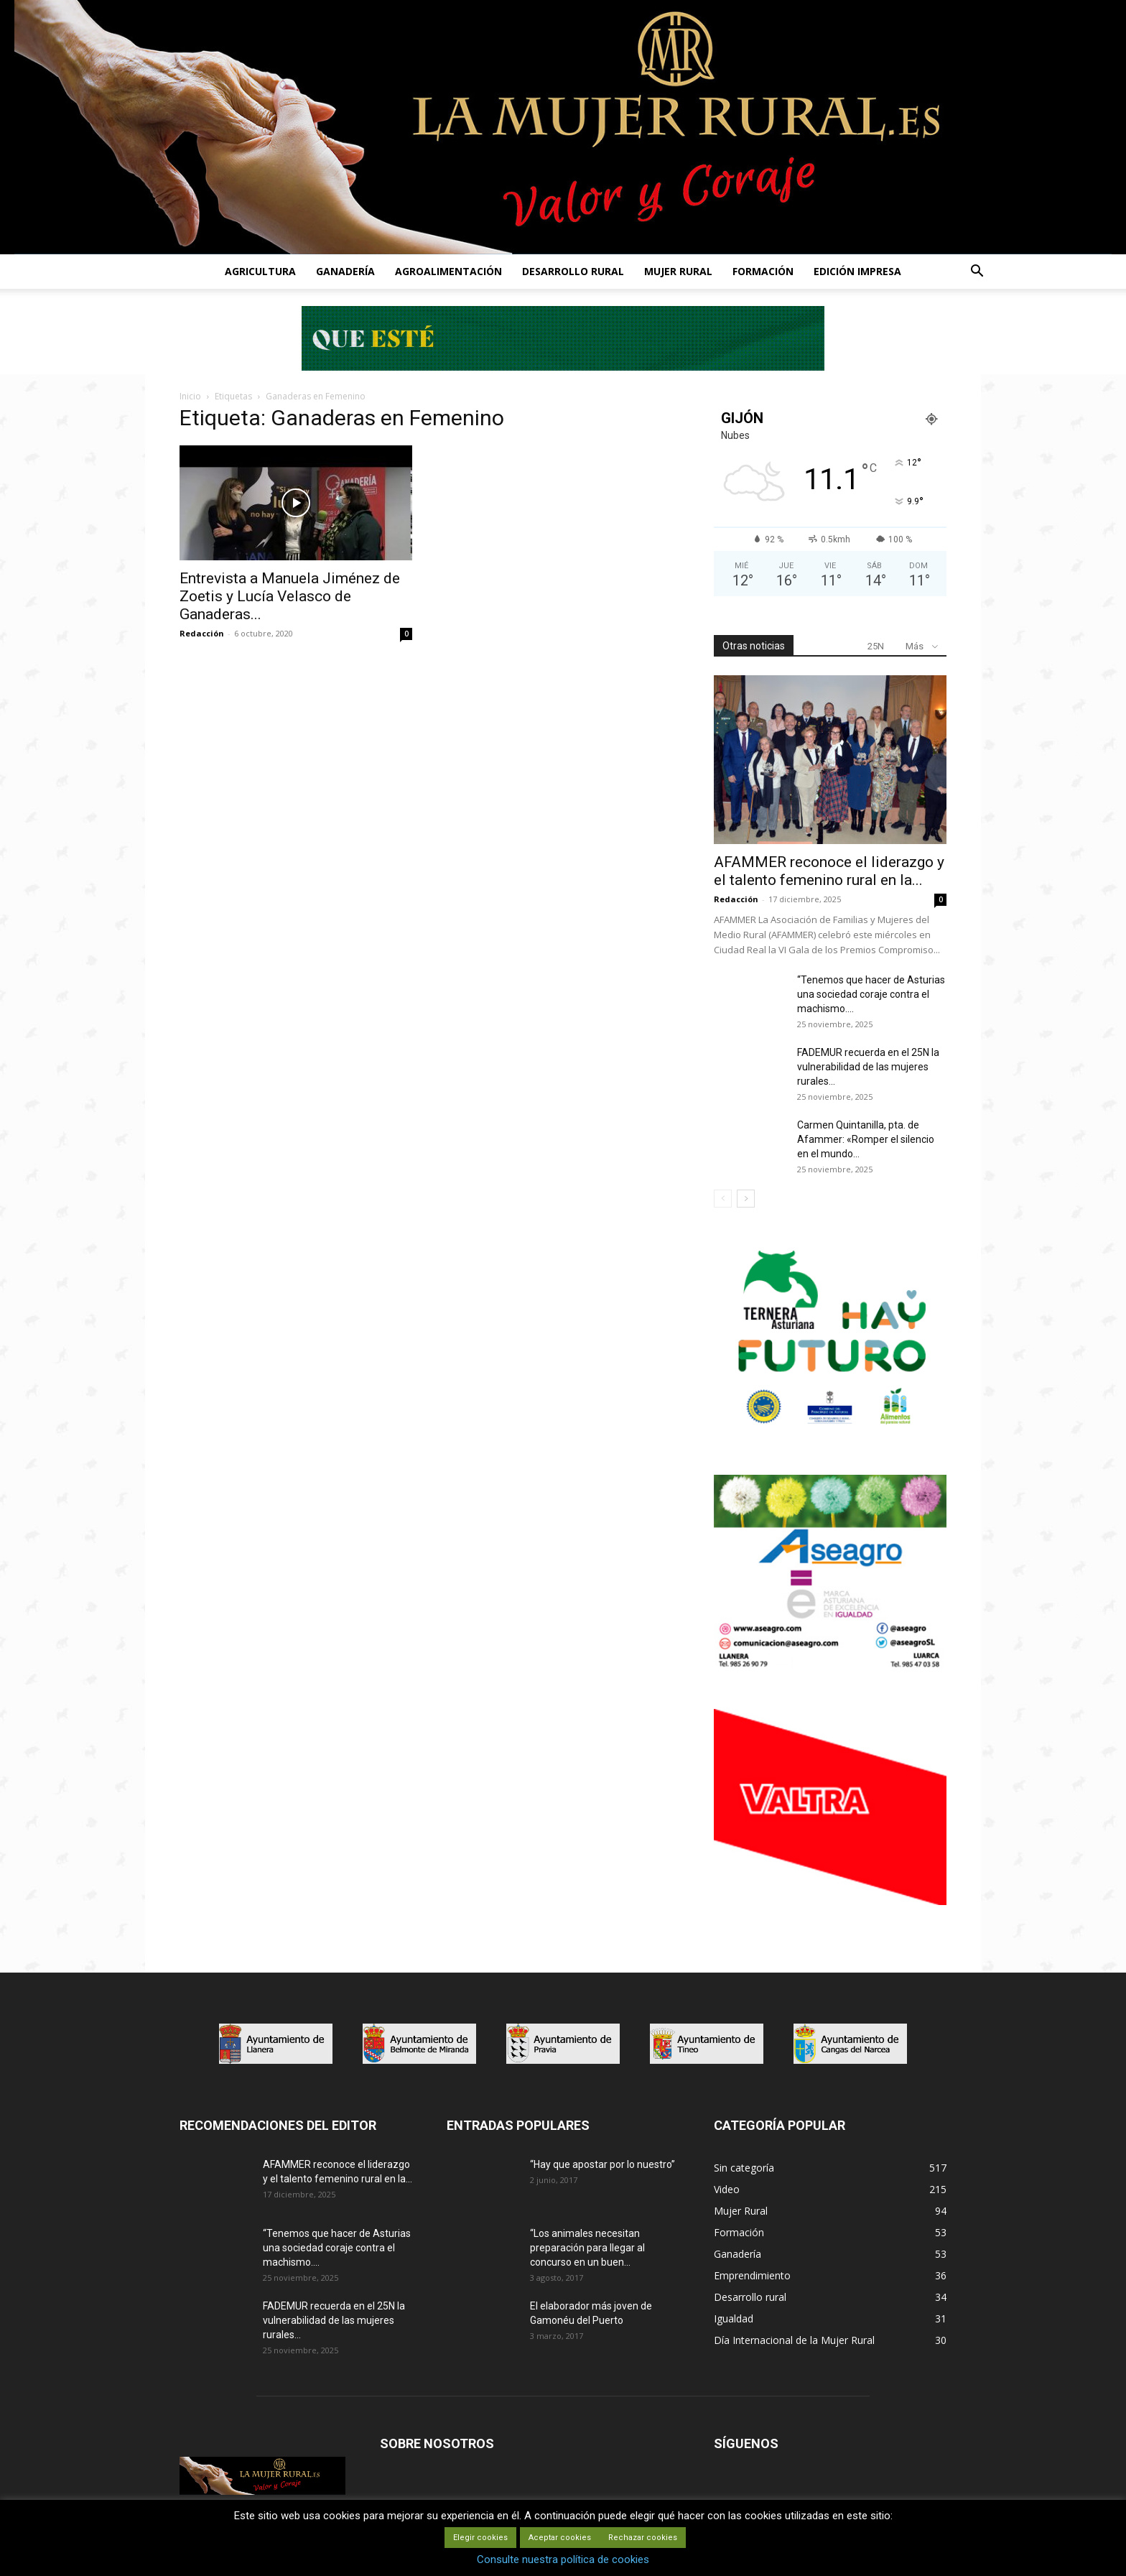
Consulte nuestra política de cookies (563, 2559)
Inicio (190, 396)
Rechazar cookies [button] (642, 2537)
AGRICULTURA (260, 271)
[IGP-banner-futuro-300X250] (830, 1432)
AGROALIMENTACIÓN (448, 271)
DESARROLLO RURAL (573, 271)
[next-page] (746, 1199)
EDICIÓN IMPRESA (857, 271)
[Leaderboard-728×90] (563, 367)
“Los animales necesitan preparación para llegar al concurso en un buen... (587, 2248)
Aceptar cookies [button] (560, 2537)
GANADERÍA (345, 271)
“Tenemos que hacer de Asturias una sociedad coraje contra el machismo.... (871, 994)
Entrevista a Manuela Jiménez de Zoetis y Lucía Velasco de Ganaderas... (290, 596)
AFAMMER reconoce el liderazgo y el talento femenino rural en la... (829, 871)
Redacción (202, 633)
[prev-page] (723, 1199)
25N (875, 646)
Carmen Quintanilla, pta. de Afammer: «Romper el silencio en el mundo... (865, 1139)
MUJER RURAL (678, 271)
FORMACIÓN (763, 271)
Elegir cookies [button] (480, 2537)
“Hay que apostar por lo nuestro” (602, 2164)
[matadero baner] (830, 1666)
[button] (976, 272)
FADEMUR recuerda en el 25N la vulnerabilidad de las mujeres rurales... (868, 1067)
